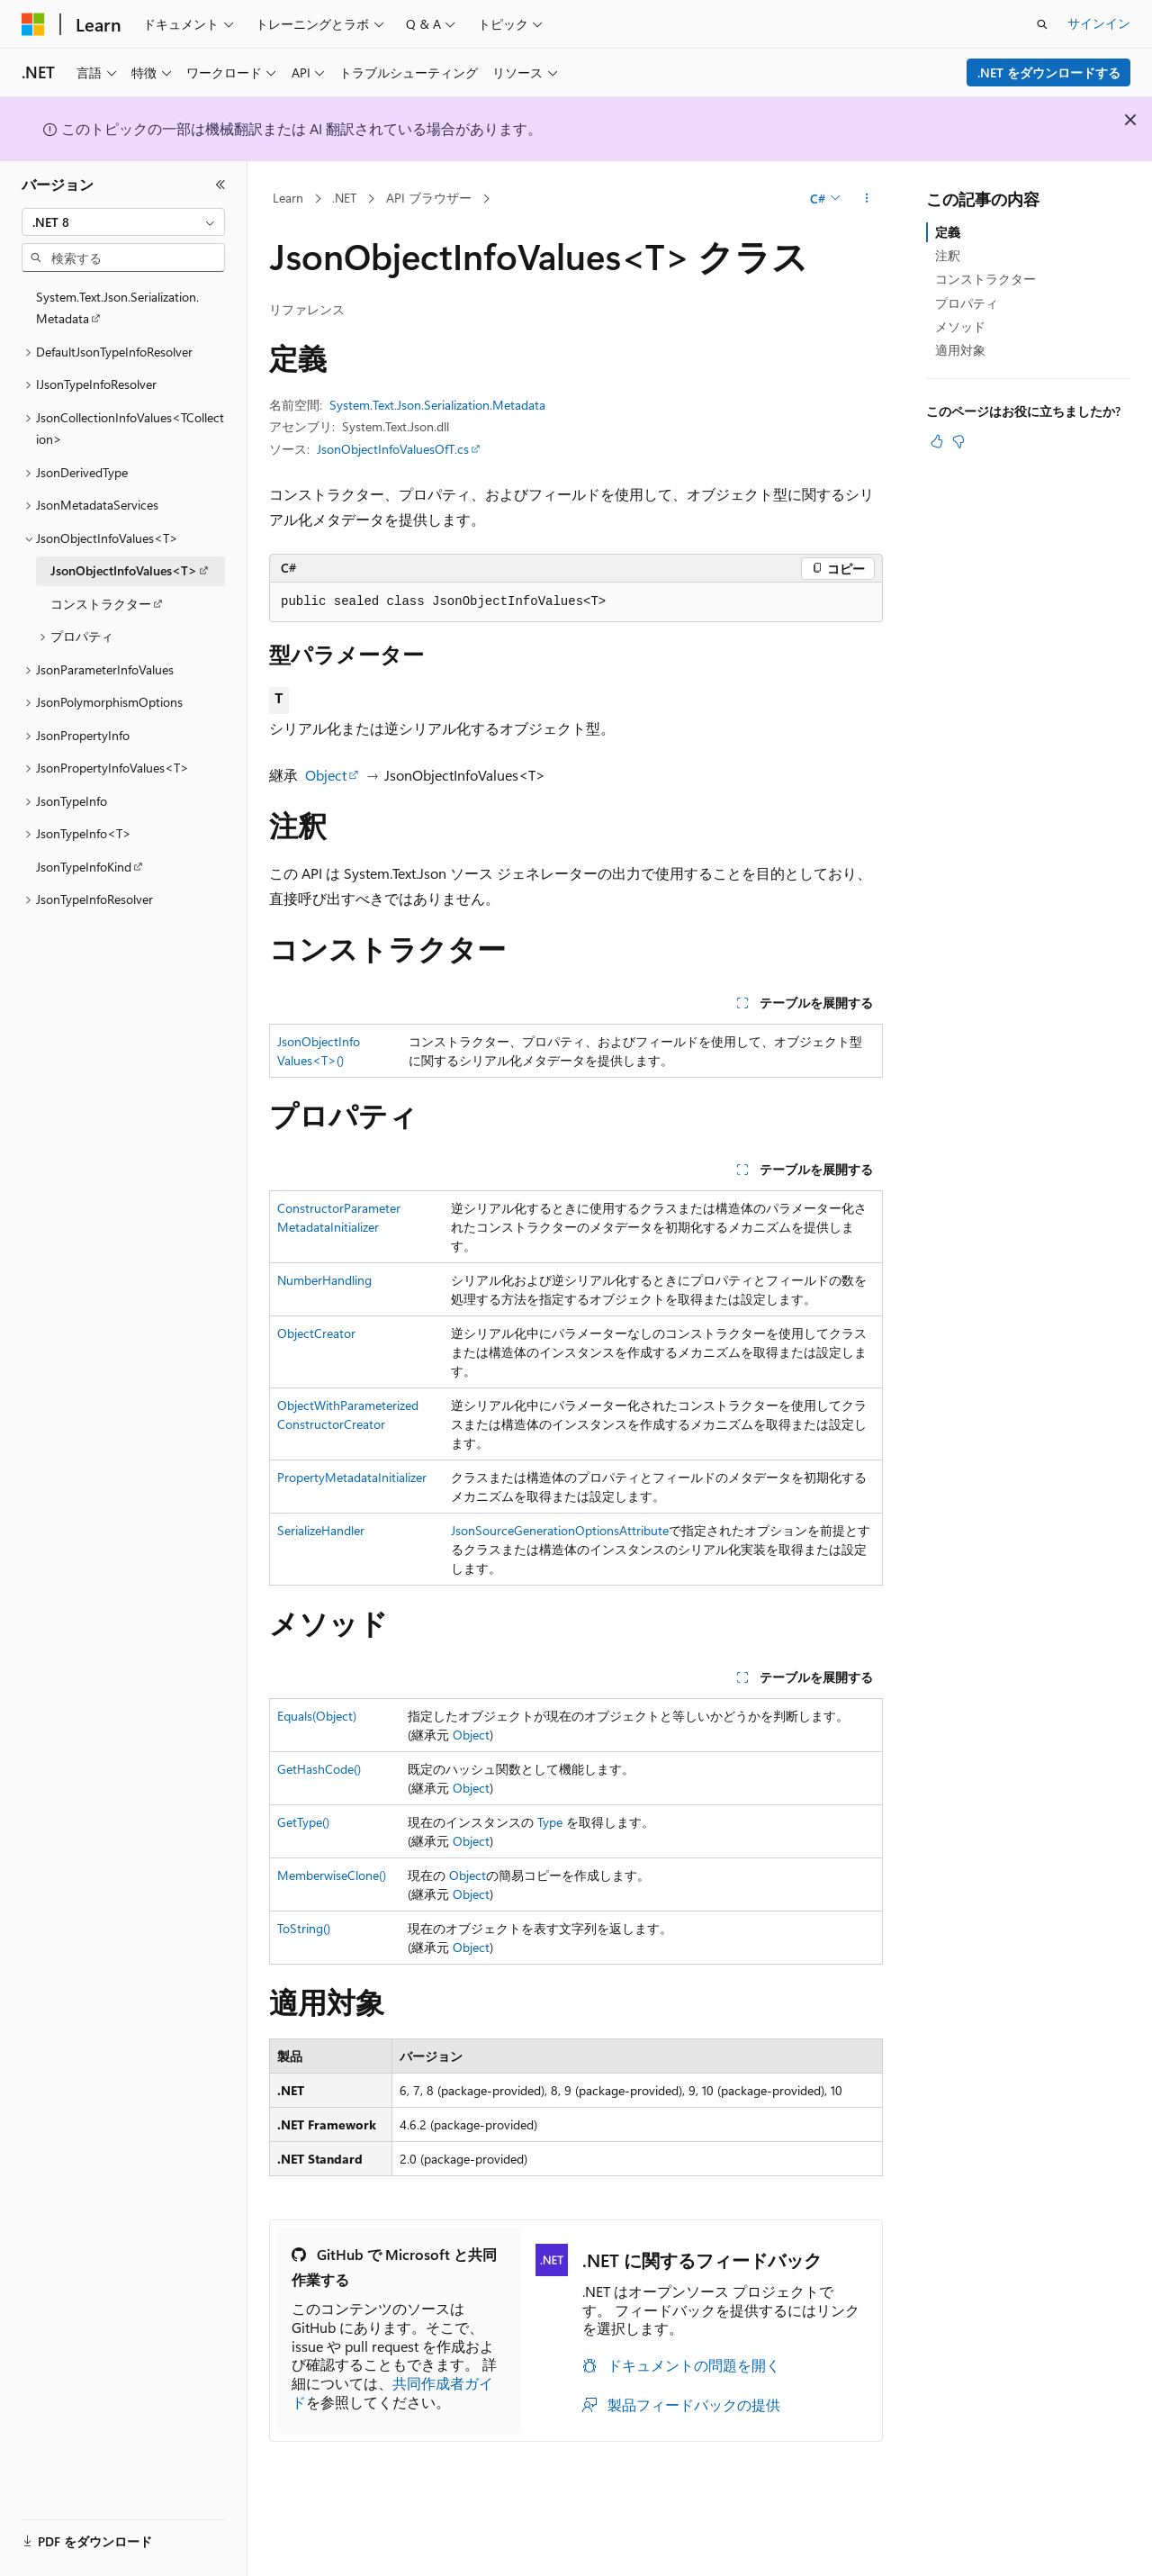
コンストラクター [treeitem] (100, 603)
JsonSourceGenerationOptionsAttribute (560, 1530)
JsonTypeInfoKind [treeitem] (83, 866)
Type (549, 1821)
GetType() (303, 1821)
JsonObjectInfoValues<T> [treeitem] (123, 570)
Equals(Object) (316, 1715)
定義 (947, 231)
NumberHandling (324, 1279)
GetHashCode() (319, 1768)
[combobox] (123, 222)
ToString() (303, 1928)
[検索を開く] (1042, 24)
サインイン (1098, 23)
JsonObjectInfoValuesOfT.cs (393, 448)
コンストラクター (985, 278)
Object (325, 774)
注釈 (947, 255)
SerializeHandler (320, 1530)
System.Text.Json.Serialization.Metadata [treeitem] (117, 308)
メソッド (960, 326)
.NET (344, 197)
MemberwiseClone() (331, 1875)
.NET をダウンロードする (1048, 72)
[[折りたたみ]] (220, 184)
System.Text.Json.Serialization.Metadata (437, 404)
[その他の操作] (867, 199)
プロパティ (966, 303)
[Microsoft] (33, 24)
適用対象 (960, 349)
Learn (288, 197)
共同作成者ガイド (392, 2392)
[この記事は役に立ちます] (937, 441)
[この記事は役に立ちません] (958, 441)
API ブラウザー (429, 197)
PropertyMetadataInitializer (352, 1477)
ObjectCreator (316, 1333)
